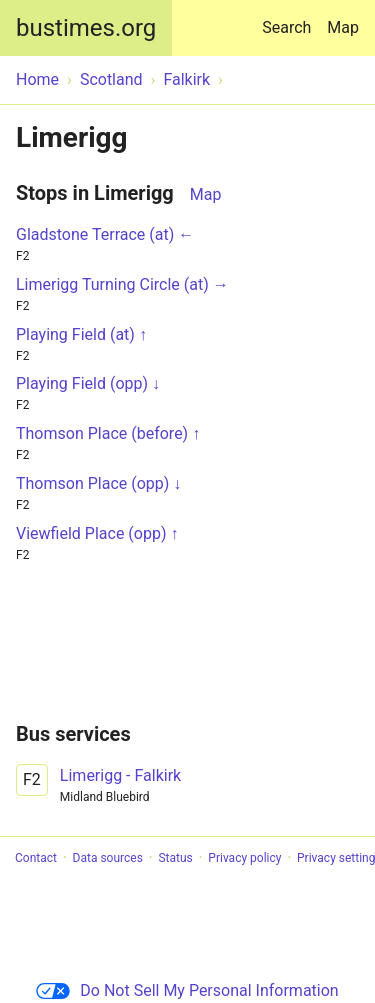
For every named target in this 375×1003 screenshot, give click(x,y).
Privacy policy (244, 858)
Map (343, 27)
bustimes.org (86, 28)
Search (290, 18)
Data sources (108, 858)
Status (175, 858)
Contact (36, 858)
